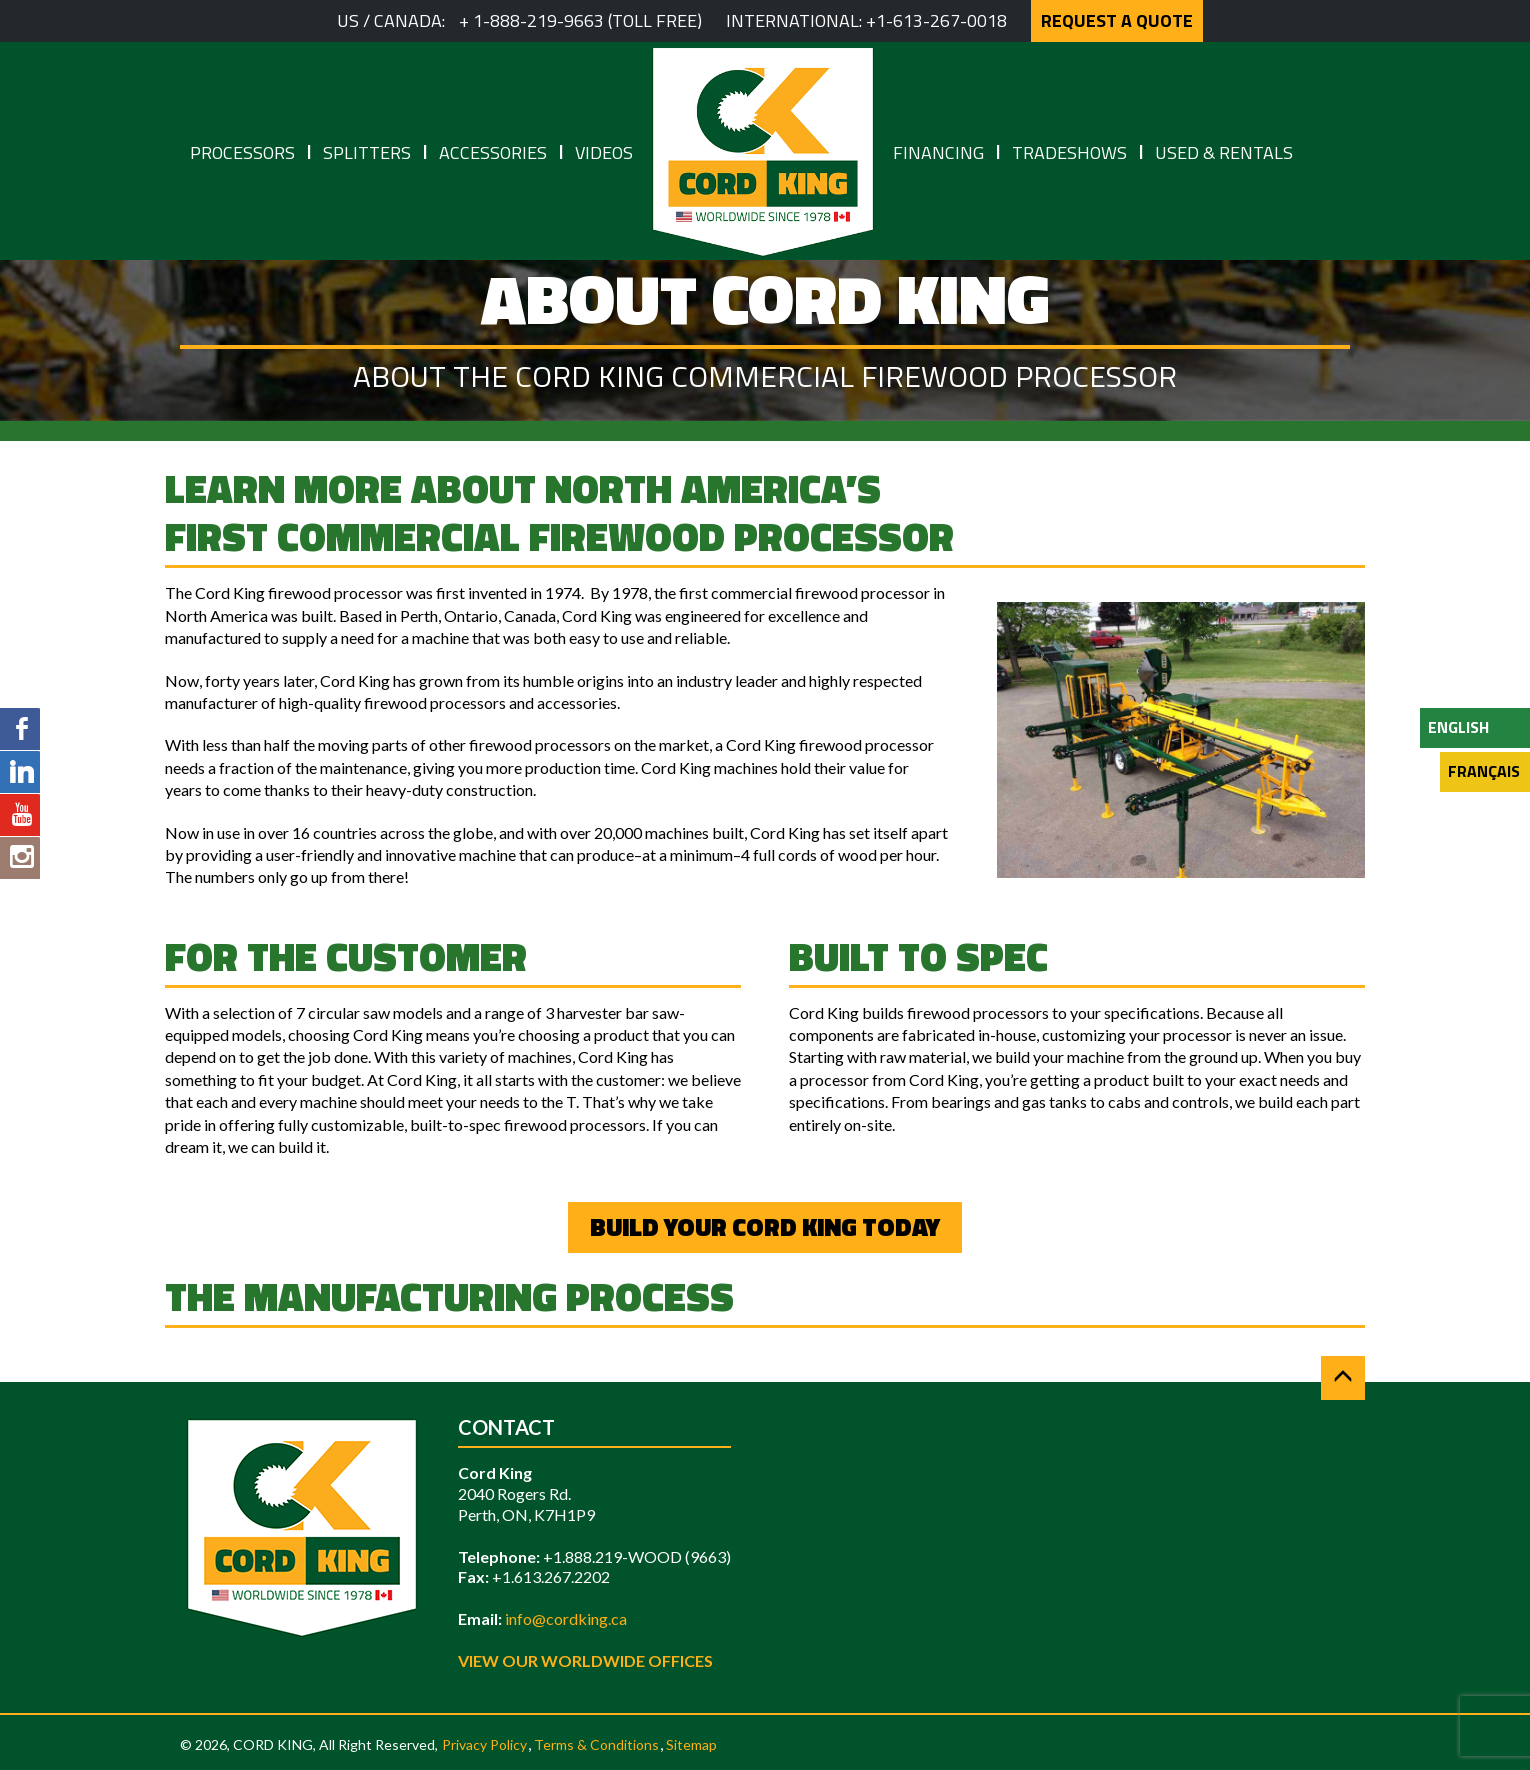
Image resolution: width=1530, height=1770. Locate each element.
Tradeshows (1069, 152)
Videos (604, 152)
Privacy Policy (484, 1744)
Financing (938, 152)
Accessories (493, 152)
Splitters (367, 152)
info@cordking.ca (566, 1618)
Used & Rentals (1224, 152)
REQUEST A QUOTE (1117, 20)
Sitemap (691, 1744)
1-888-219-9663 (538, 20)
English (1458, 727)
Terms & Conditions (596, 1744)
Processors (242, 152)
